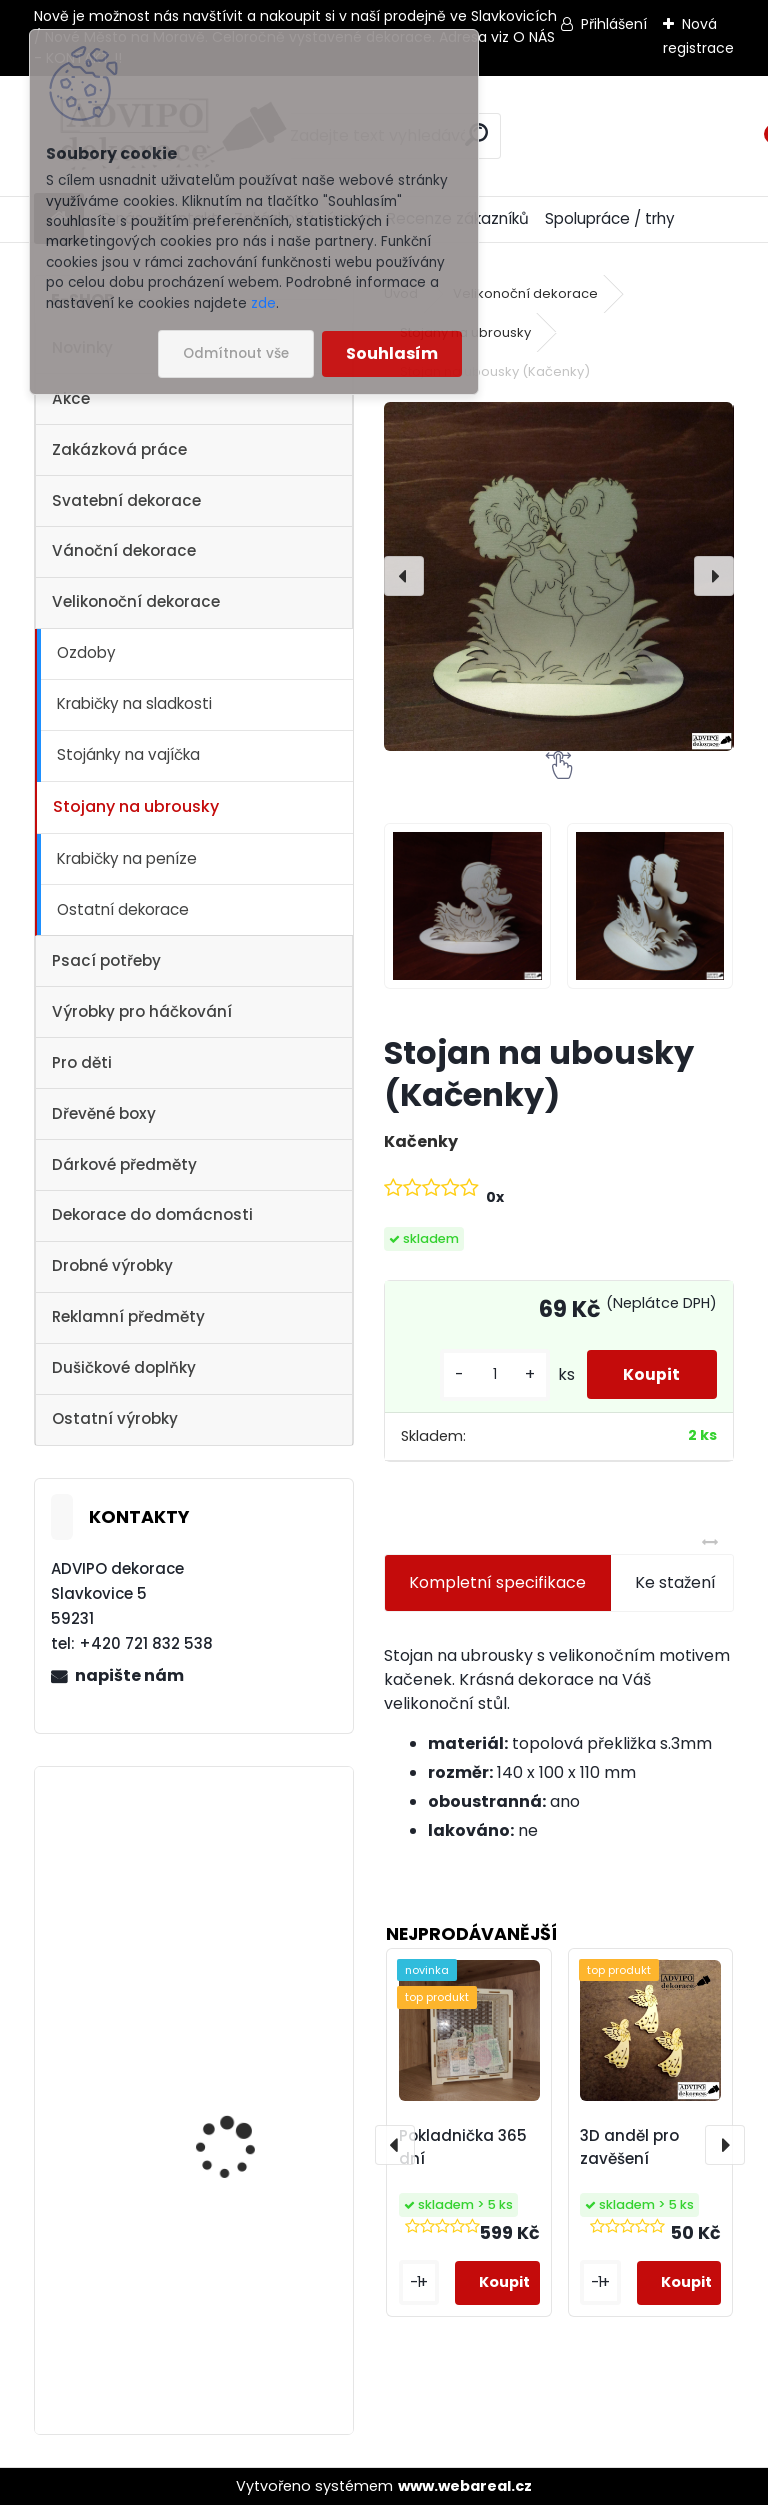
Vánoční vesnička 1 (232, 2296)
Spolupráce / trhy (610, 218)
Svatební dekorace (126, 500)
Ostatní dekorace (123, 909)
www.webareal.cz (465, 2486)
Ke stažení (675, 1582)
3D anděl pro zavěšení (629, 2147)
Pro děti (82, 1062)
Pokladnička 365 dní (463, 2147)
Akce (71, 398)
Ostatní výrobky (115, 1418)
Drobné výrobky (112, 1265)
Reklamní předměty (128, 1316)
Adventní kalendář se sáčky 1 (241, 1908)
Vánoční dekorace (124, 550)
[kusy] (488, 1374)
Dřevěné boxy (104, 1113)
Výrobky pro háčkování (142, 1011)
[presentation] (404, 576)
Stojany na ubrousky (136, 806)
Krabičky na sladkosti (134, 703)
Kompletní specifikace (497, 1582)
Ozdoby (86, 652)
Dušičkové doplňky (124, 1367)
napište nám (129, 1675)
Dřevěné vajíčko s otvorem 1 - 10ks (226, 2087)
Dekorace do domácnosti (152, 1214)
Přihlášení (614, 24)
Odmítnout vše (236, 353)
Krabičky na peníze (127, 858)
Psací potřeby (106, 960)
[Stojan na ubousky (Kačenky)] (558, 576)
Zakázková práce (119, 449)
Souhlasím (392, 353)
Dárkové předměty (124, 1164)
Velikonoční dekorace (136, 601)
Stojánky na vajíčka (128, 754)
